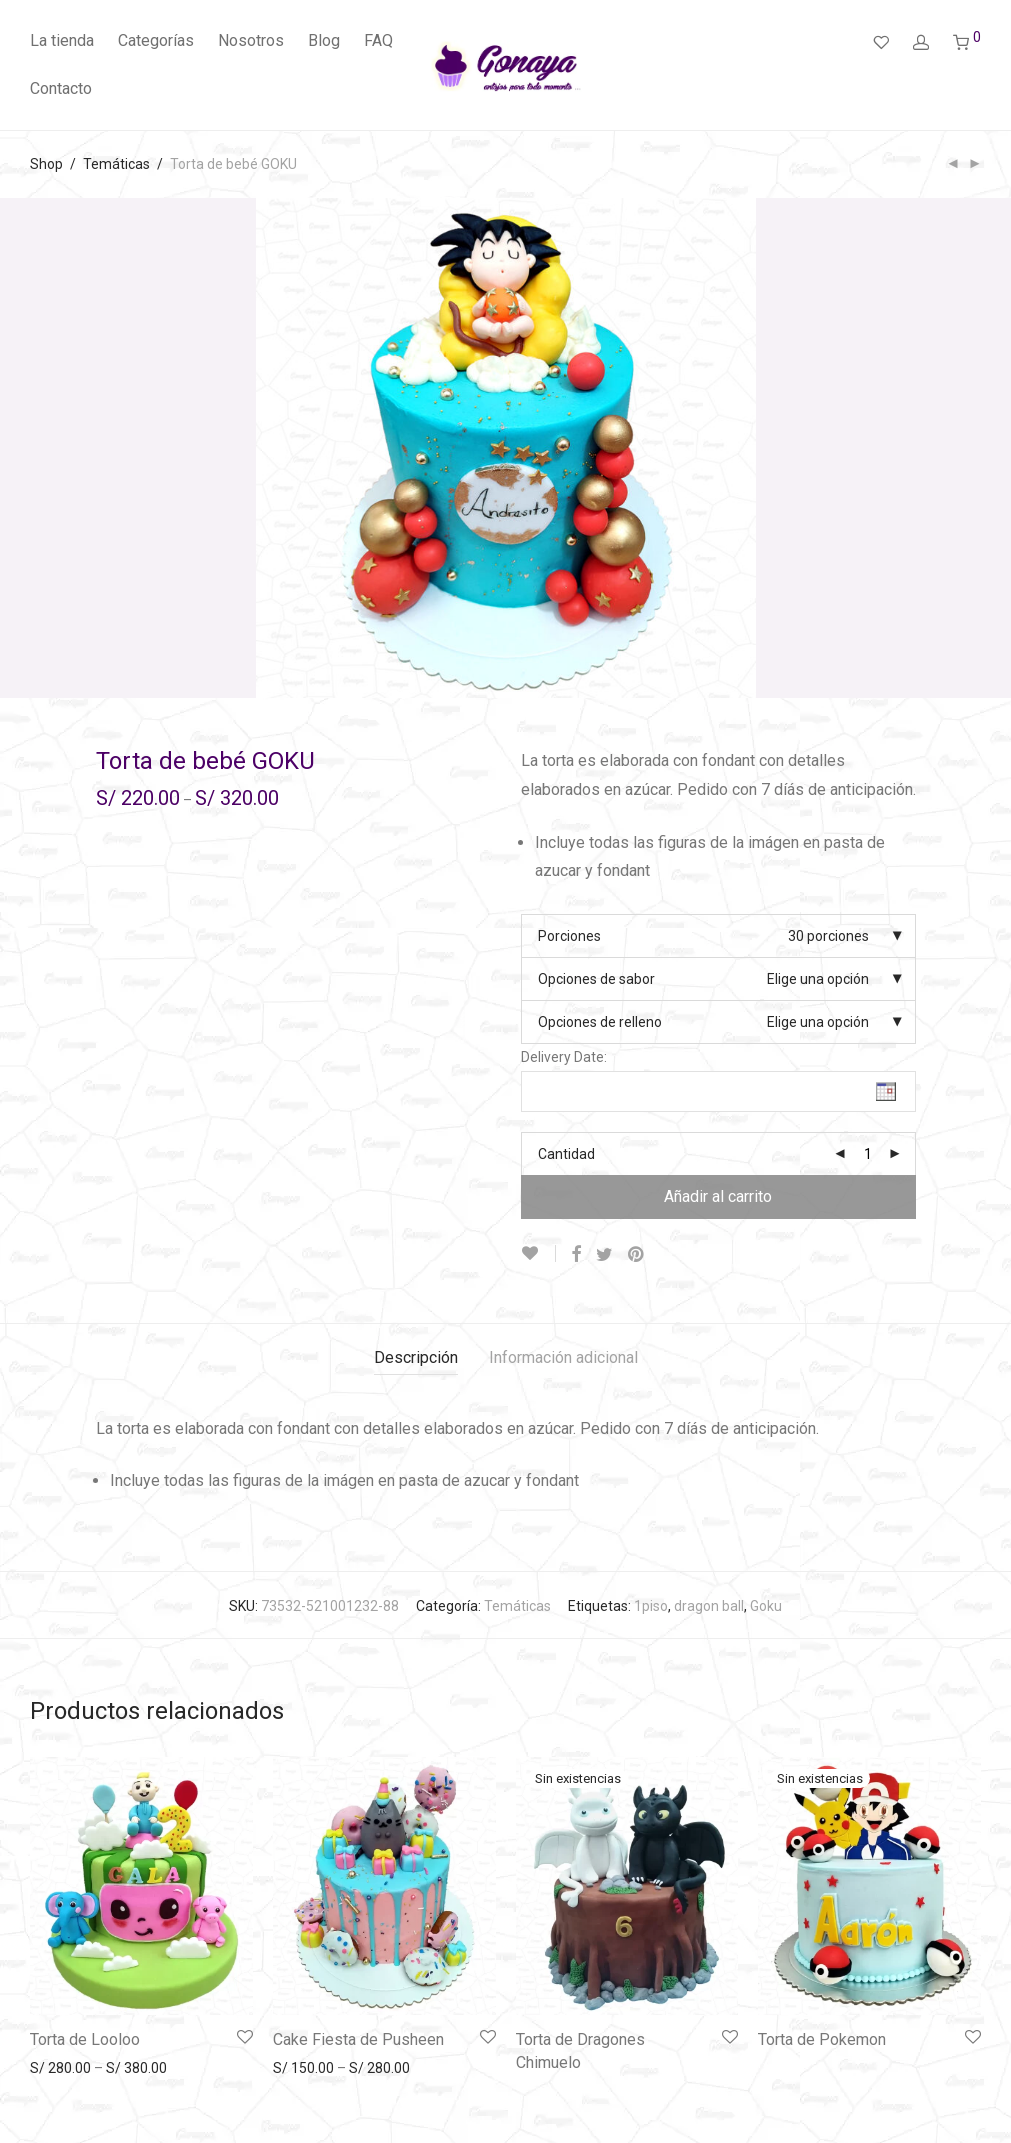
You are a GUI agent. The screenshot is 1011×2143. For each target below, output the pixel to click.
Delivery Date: (564, 1057)
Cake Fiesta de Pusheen (358, 2039)
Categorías (156, 40)
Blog (324, 40)
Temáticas (116, 164)
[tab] (416, 1358)
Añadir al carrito (718, 1196)
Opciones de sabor (596, 979)
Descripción (416, 1357)
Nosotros (251, 40)
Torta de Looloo (85, 2039)
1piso (651, 1606)
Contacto (61, 88)
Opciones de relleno (600, 1022)
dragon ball (709, 1606)
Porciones (569, 936)
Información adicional (563, 1357)
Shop (46, 164)
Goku (766, 1606)
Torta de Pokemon (822, 2039)
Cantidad (566, 1154)
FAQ (378, 40)
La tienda (62, 40)
